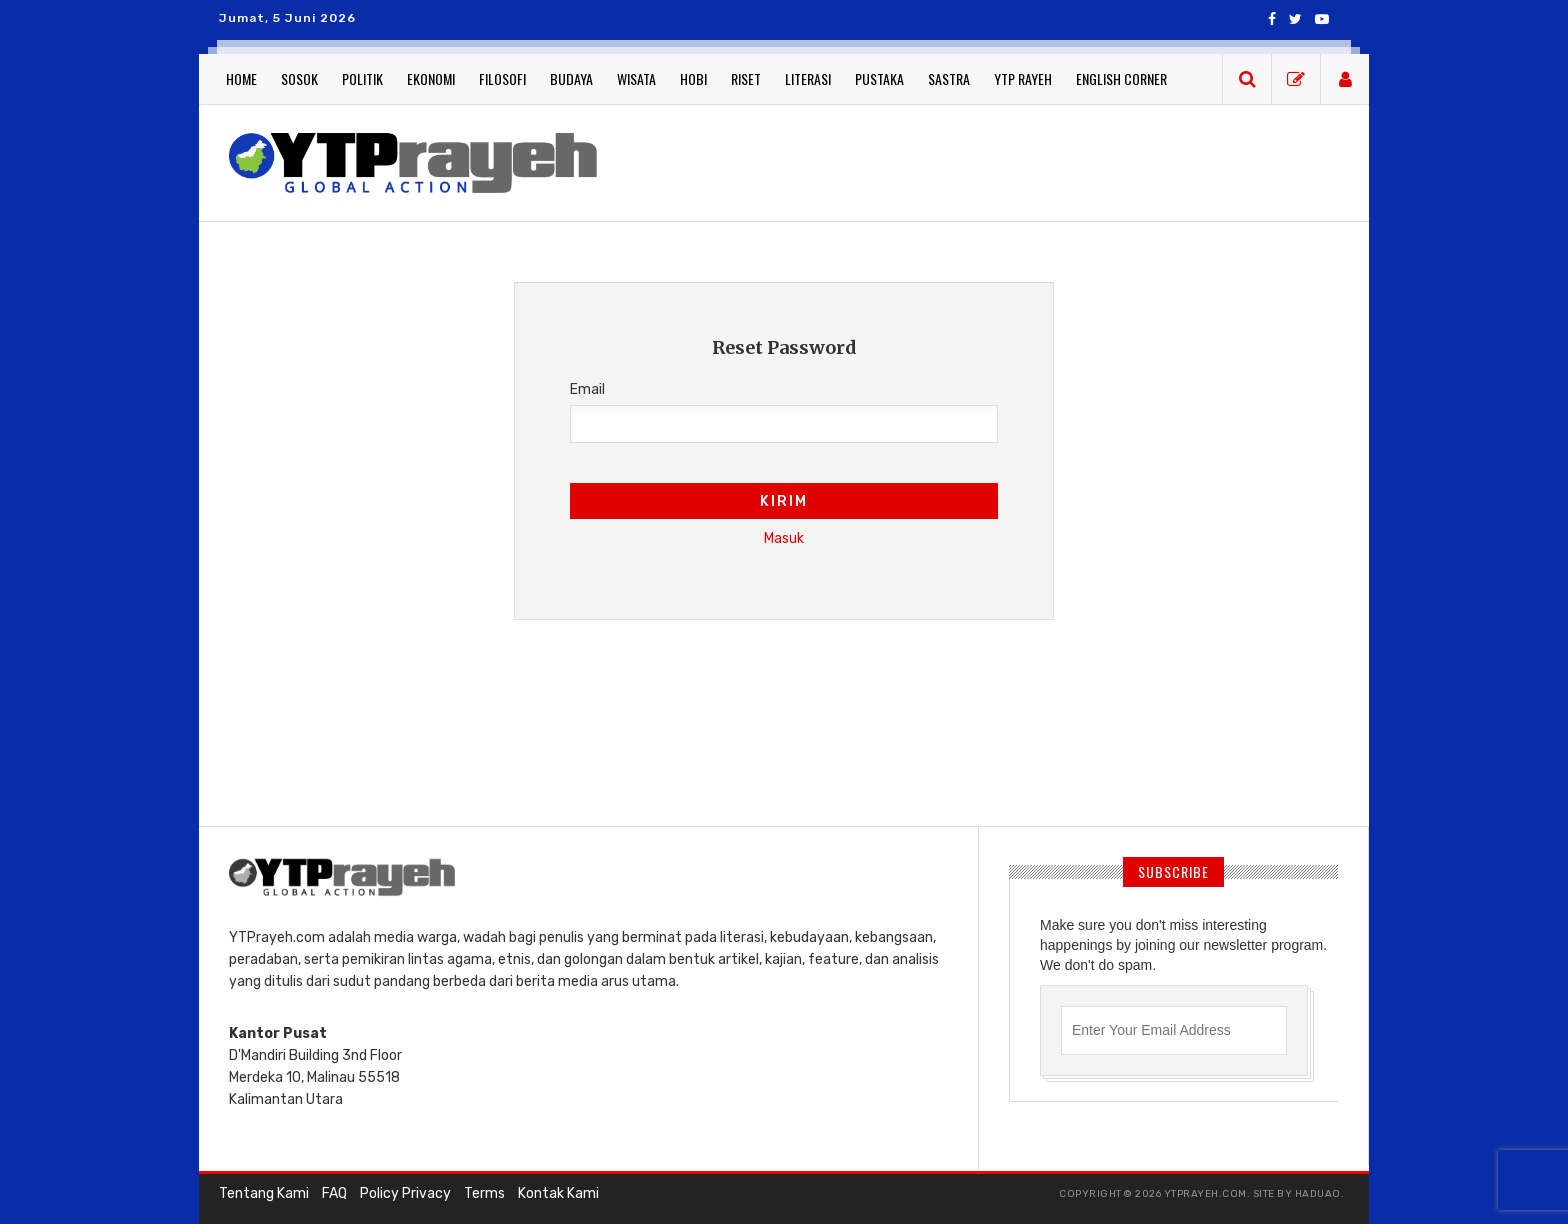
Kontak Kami (558, 1193)
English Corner (1121, 78)
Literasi (808, 78)
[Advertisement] (984, 160)
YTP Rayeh (1023, 78)
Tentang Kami (264, 1193)
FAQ (334, 1193)
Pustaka (879, 78)
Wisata (636, 78)
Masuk (784, 538)
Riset (746, 78)
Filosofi (502, 78)
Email (587, 389)
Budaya (571, 78)
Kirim (784, 501)
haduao (1318, 1194)
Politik (362, 78)
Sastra (949, 78)
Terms (484, 1193)
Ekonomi (431, 78)
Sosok (299, 78)
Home (241, 78)
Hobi (693, 78)
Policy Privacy (405, 1193)
